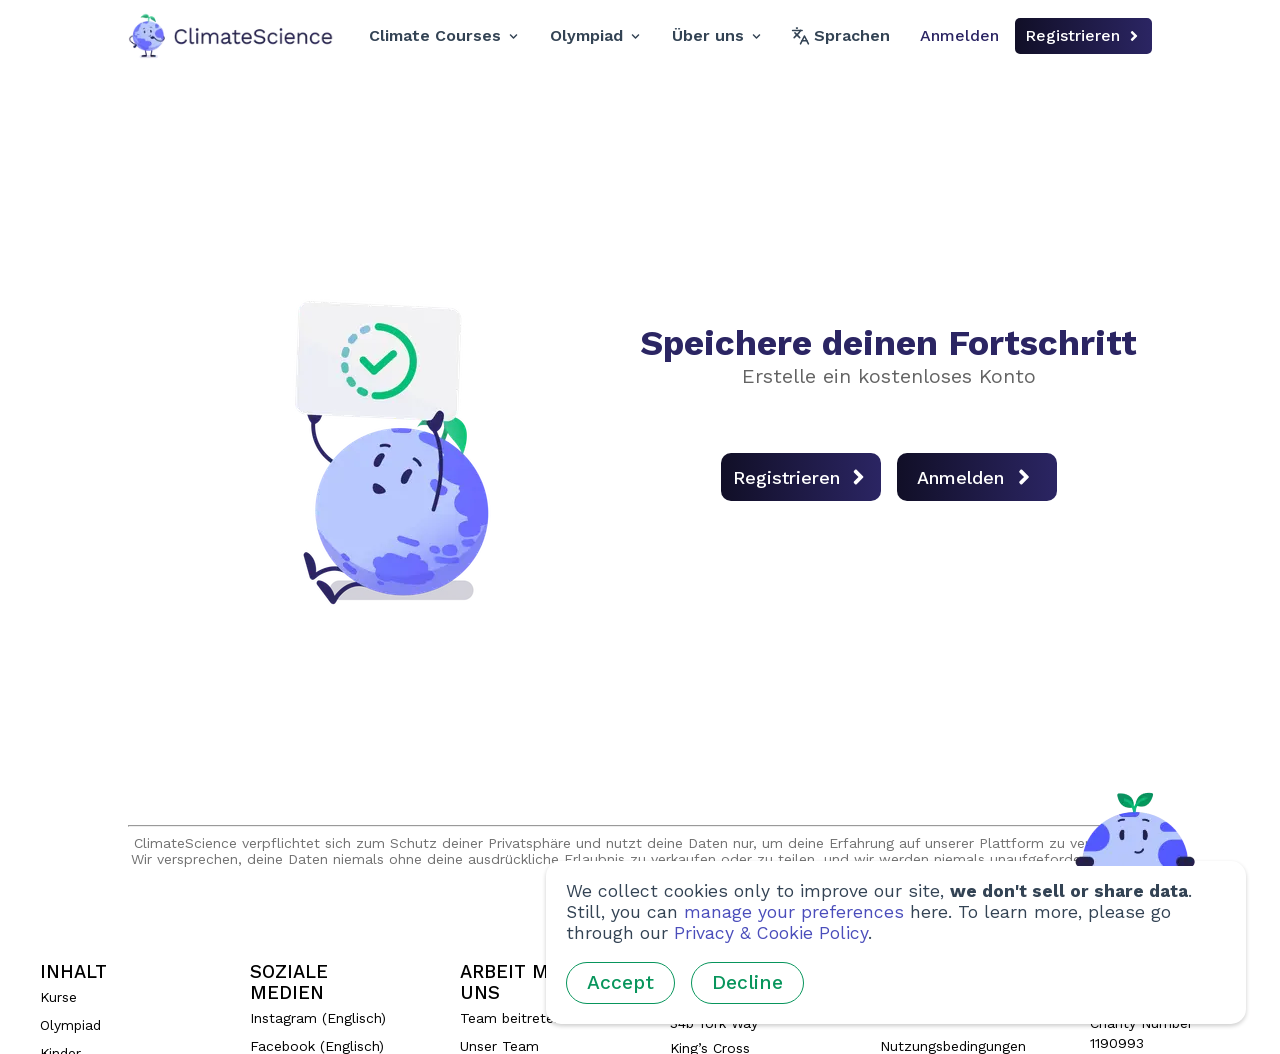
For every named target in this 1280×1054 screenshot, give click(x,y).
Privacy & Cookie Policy (771, 933)
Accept (620, 982)
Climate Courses (443, 35)
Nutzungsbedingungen (953, 1046)
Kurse (58, 997)
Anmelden (959, 35)
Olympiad (595, 35)
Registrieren (1083, 35)
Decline (747, 982)
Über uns (716, 35)
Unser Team (499, 1046)
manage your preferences (794, 912)
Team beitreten (511, 1018)
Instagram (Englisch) (318, 1018)
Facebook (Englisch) (317, 1046)
